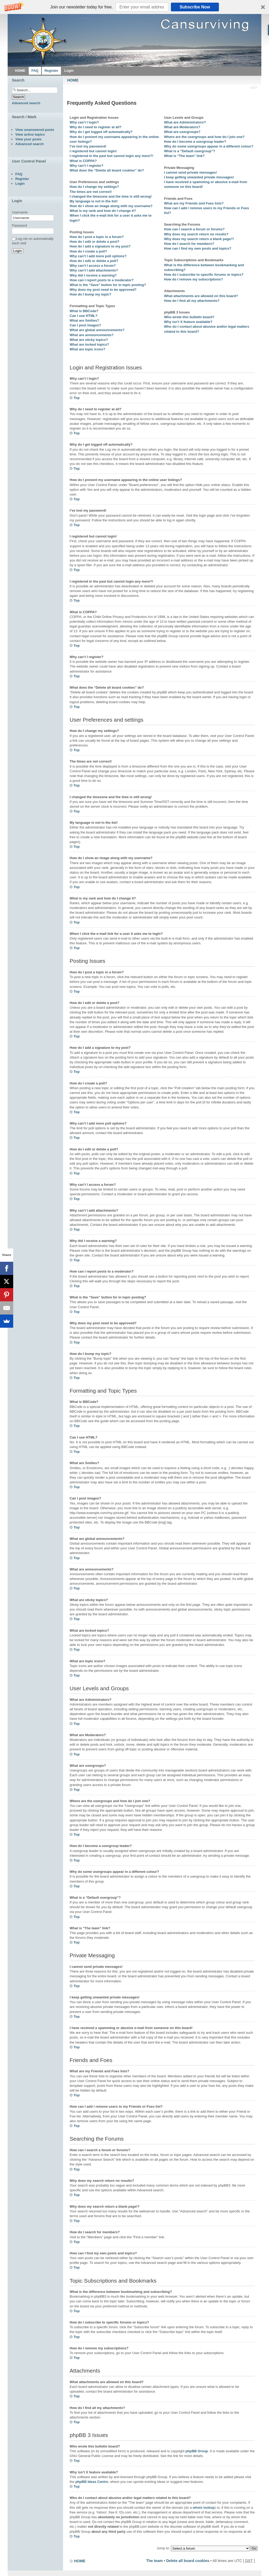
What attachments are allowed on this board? (201, 296)
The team (154, 2561)
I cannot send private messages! (190, 172)
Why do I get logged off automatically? (101, 132)
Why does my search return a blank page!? (199, 239)
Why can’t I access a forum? (93, 266)
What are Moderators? (182, 127)
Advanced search (26, 103)
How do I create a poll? (88, 251)
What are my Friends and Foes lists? (194, 203)
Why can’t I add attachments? (94, 270)
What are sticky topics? (89, 340)
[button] (134, 7)
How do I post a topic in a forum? (97, 237)
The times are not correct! (91, 192)
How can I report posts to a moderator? (102, 280)
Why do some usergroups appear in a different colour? (208, 146)
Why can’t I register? (86, 166)
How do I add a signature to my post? (100, 246)
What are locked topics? (89, 344)
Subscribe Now (195, 7)
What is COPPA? (83, 161)
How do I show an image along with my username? (111, 206)
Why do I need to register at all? (95, 127)
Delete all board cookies (187, 2561)
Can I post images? (85, 325)
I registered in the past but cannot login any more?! (111, 156)
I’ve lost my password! (88, 146)
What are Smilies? (84, 320)
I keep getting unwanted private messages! (199, 177)
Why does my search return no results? (196, 234)
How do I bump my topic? (90, 294)
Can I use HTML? (83, 316)
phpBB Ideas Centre (91, 2482)
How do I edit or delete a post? (94, 242)
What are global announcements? (97, 330)
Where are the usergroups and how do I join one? (204, 137)
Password (19, 225)
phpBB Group (196, 2451)
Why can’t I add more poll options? (98, 256)
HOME (73, 80)
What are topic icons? (87, 349)
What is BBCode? (84, 311)
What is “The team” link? (184, 156)
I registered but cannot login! (93, 151)
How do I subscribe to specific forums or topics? (203, 275)
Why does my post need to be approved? (103, 290)
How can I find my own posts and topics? (197, 248)
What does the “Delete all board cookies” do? (107, 170)
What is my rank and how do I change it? (103, 211)
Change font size (253, 87)
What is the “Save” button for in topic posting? (108, 285)
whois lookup (204, 2508)
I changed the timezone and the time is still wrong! (111, 196)
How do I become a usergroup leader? (195, 142)
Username (20, 212)
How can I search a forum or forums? (194, 229)
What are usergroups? (182, 132)
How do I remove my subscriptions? (193, 279)
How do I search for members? (189, 244)
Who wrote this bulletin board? (189, 317)
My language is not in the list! (94, 201)
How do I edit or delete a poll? (94, 261)
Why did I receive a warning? (93, 275)
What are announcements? (91, 335)
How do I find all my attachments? (191, 301)
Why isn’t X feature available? (188, 322)
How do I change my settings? (94, 187)
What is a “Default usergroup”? (189, 151)
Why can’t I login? (84, 122)
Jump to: (163, 2548)
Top (77, 398)
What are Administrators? (185, 122)
